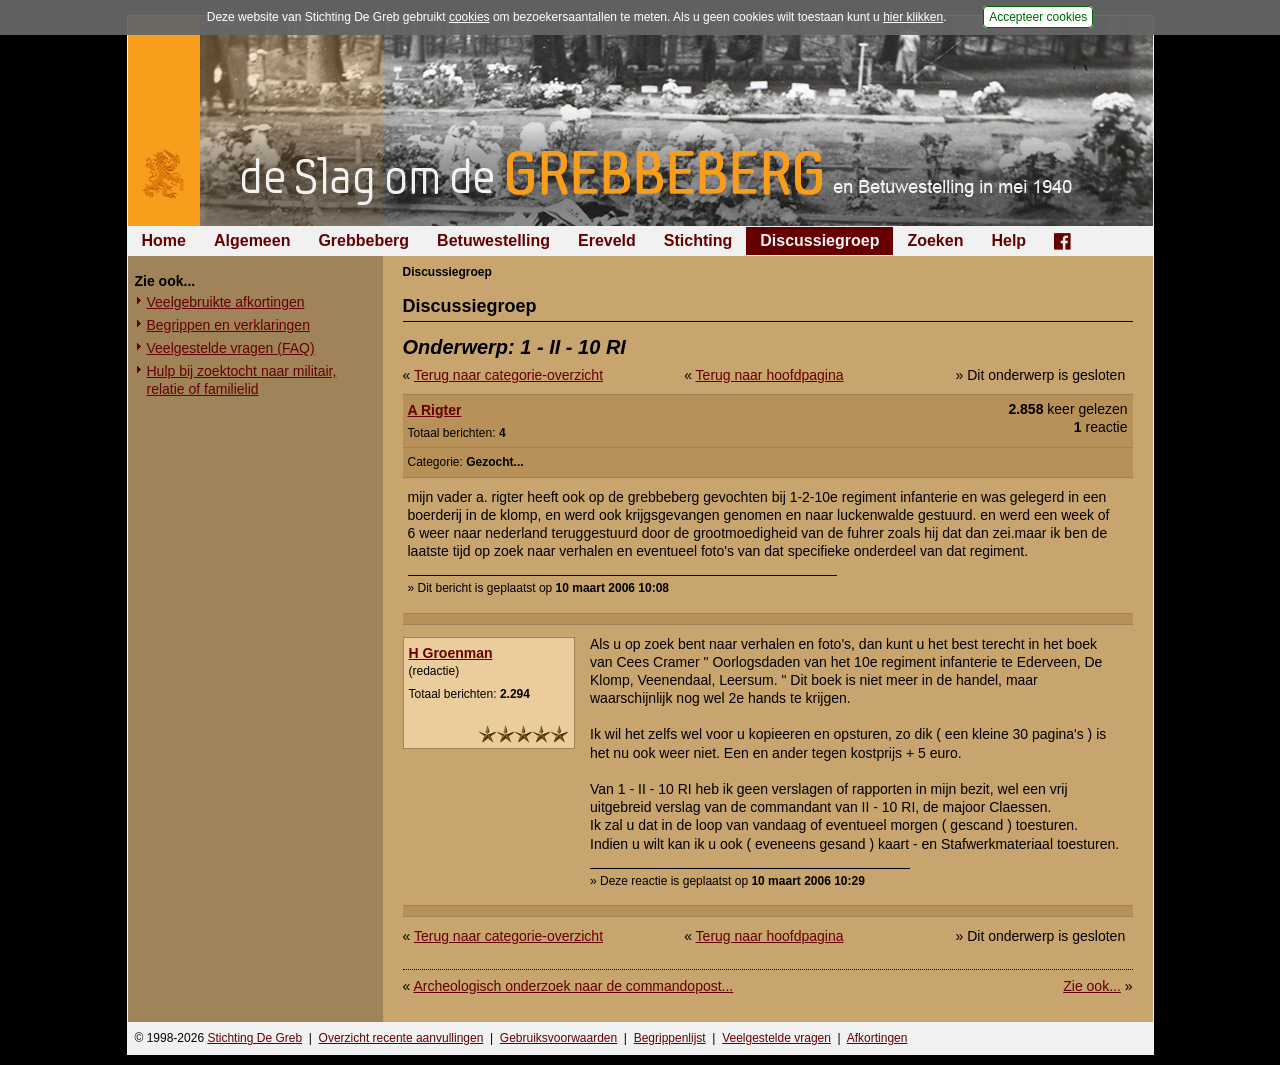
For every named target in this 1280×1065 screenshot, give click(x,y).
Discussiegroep (819, 240)
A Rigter (435, 410)
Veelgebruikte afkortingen (226, 302)
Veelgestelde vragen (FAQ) (231, 348)
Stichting (698, 240)
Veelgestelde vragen (776, 1038)
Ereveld (607, 240)
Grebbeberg (363, 240)
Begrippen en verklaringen (228, 325)
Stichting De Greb (254, 1038)
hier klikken (913, 17)
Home (164, 240)
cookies (469, 17)
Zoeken (935, 240)
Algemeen (252, 240)
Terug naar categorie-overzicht (508, 375)
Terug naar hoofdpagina (770, 375)
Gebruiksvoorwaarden (558, 1038)
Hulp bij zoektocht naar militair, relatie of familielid (242, 380)
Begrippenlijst (670, 1038)
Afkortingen (877, 1038)
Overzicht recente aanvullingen (401, 1038)
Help (1008, 240)
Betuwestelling (493, 240)
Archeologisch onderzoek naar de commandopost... (573, 986)
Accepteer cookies (1038, 17)
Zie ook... (1092, 986)
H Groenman (451, 653)
